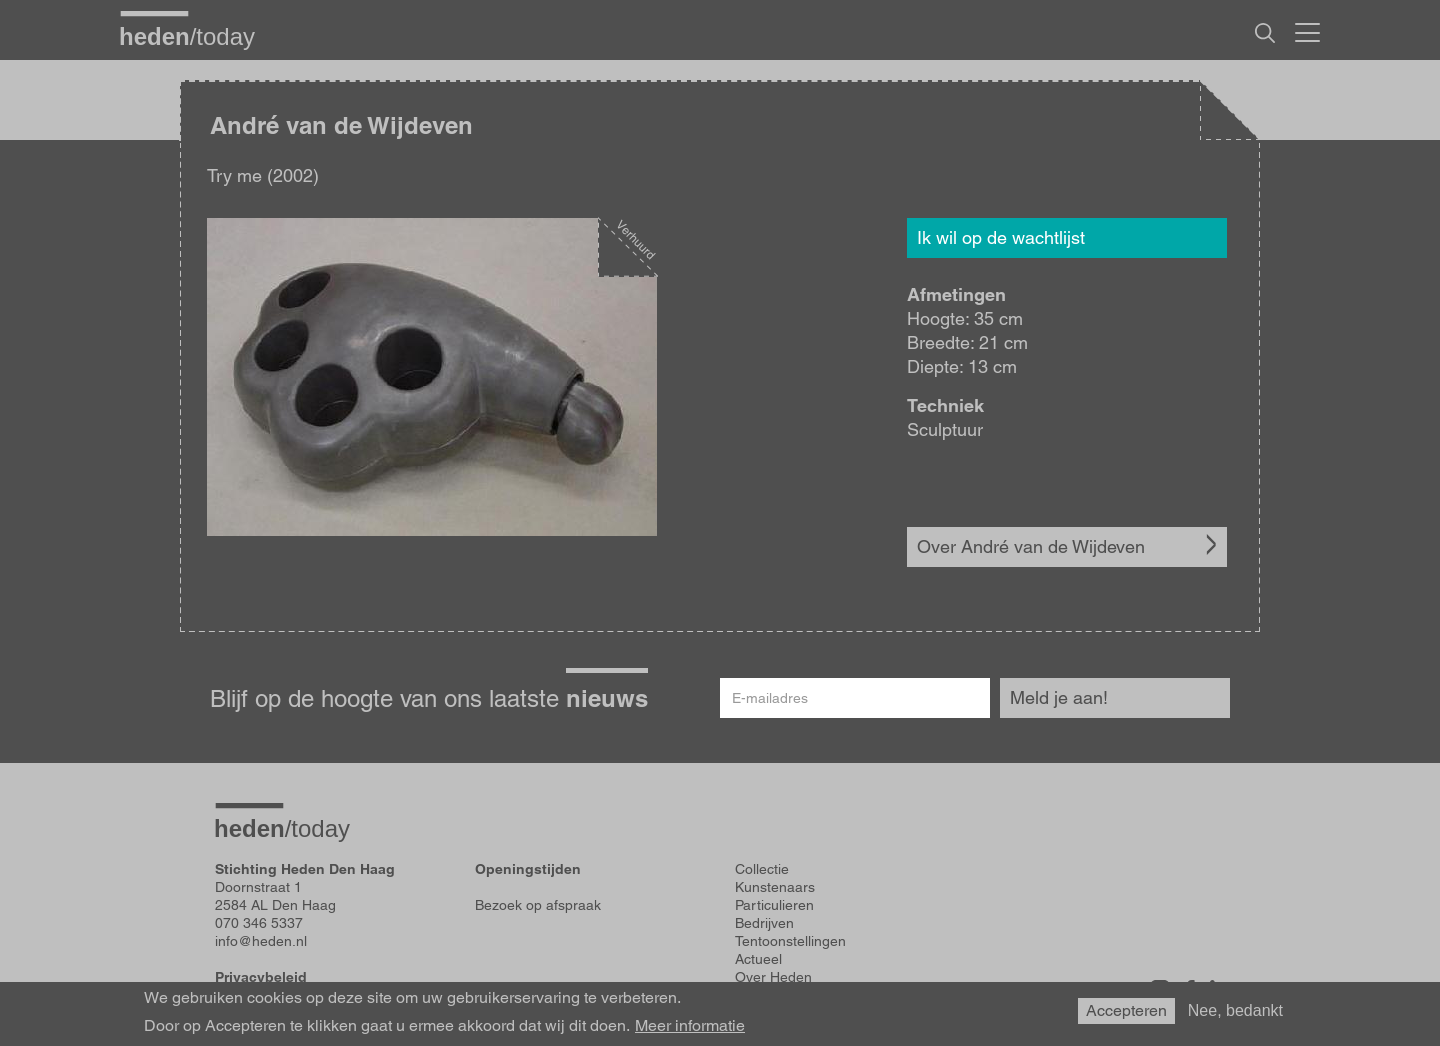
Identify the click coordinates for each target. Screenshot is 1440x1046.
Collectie (762, 869)
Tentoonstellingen (790, 941)
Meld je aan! (1059, 697)
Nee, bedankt (1235, 1010)
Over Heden (773, 977)
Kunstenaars (775, 887)
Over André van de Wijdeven (1031, 546)
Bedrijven (764, 923)
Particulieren (774, 905)
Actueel (758, 959)
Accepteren (1126, 1010)
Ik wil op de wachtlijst (1001, 237)
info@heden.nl (261, 941)
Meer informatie (690, 1026)
